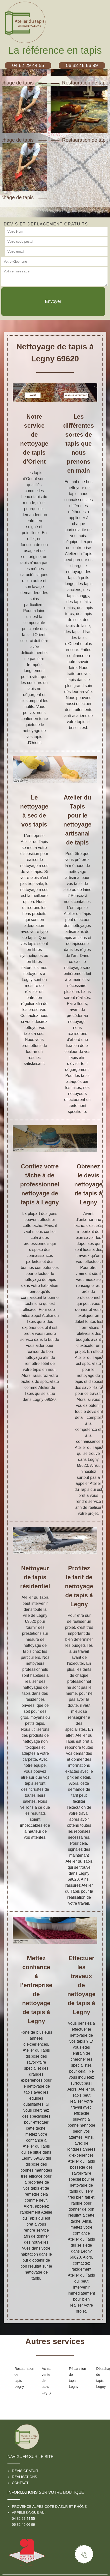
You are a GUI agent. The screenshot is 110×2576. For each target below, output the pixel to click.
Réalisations (24, 2477)
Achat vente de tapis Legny (46, 2381)
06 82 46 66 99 (23, 2525)
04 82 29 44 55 (23, 2519)
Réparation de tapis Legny (74, 2378)
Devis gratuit (25, 2471)
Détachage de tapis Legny (102, 2378)
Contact (20, 2483)
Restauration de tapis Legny (20, 2378)
